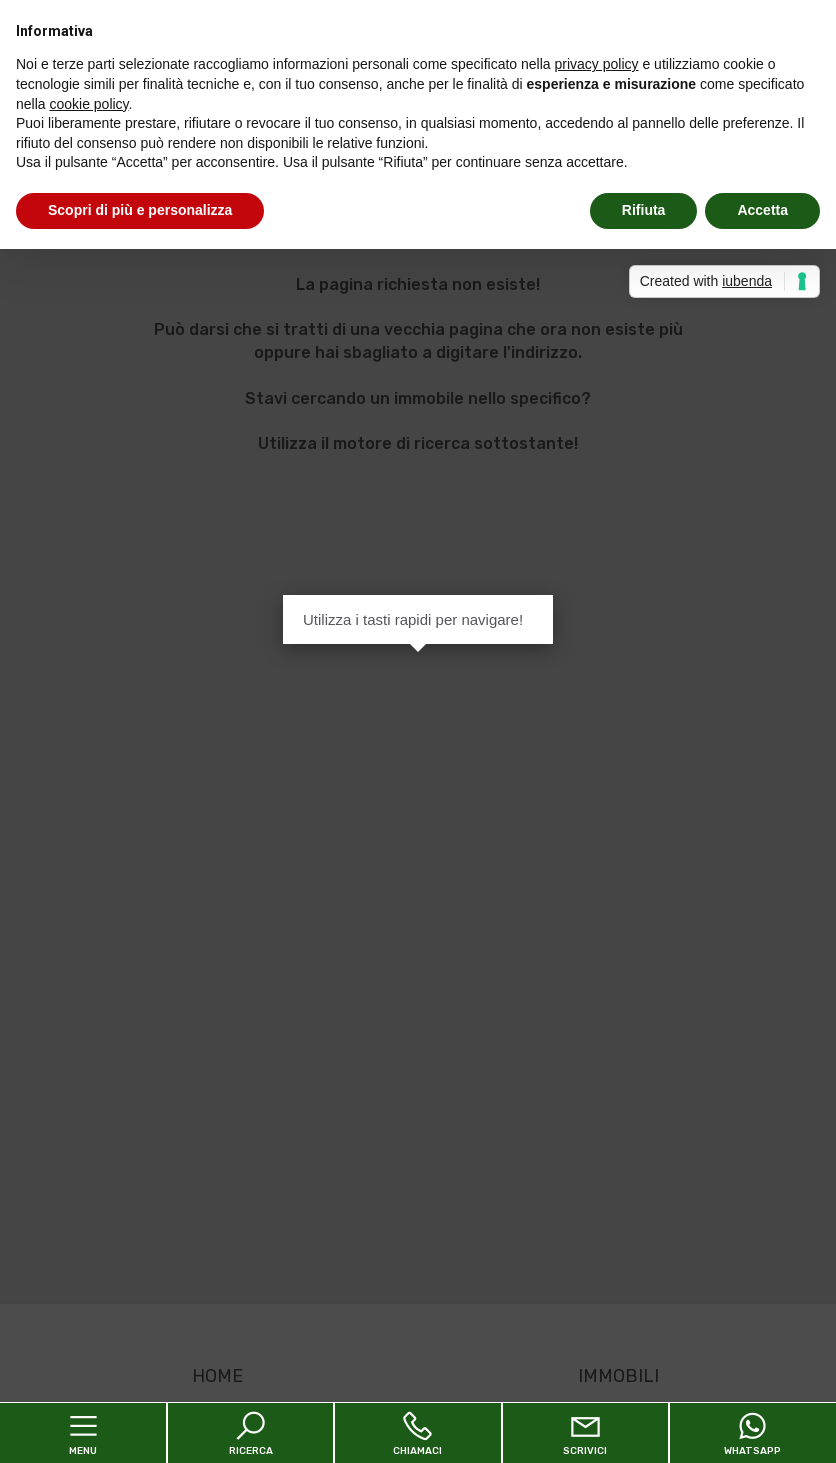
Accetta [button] (762, 210)
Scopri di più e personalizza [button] (140, 210)
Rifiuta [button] (644, 210)
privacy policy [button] (597, 64)
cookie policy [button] (88, 104)
